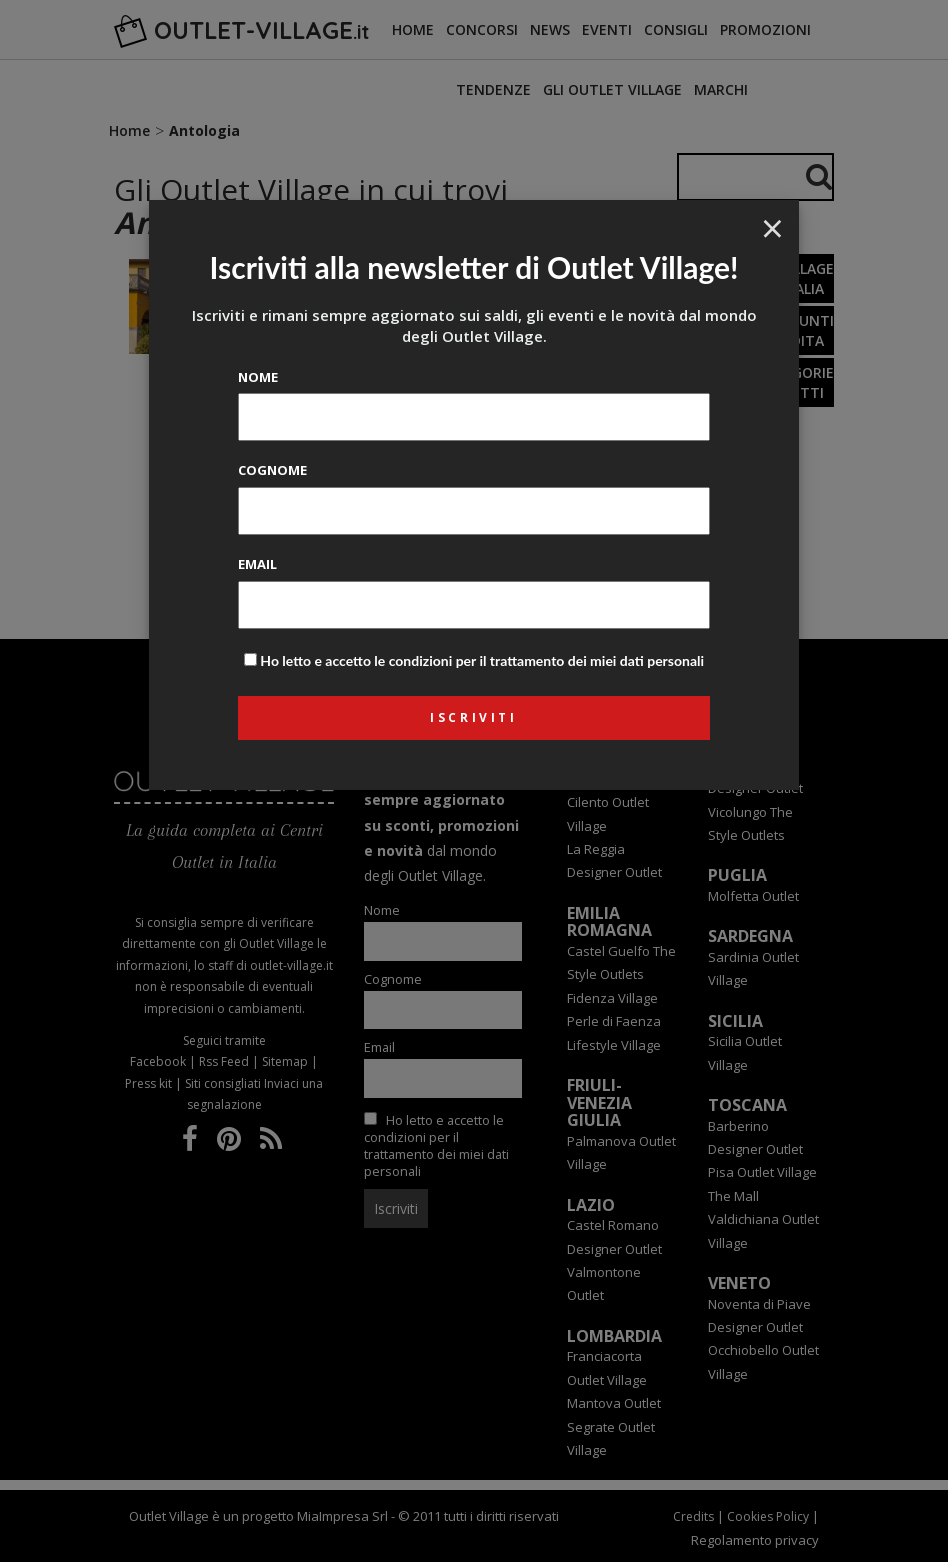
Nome (258, 377)
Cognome (272, 470)
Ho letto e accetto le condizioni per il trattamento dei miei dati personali (482, 660)
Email (257, 564)
